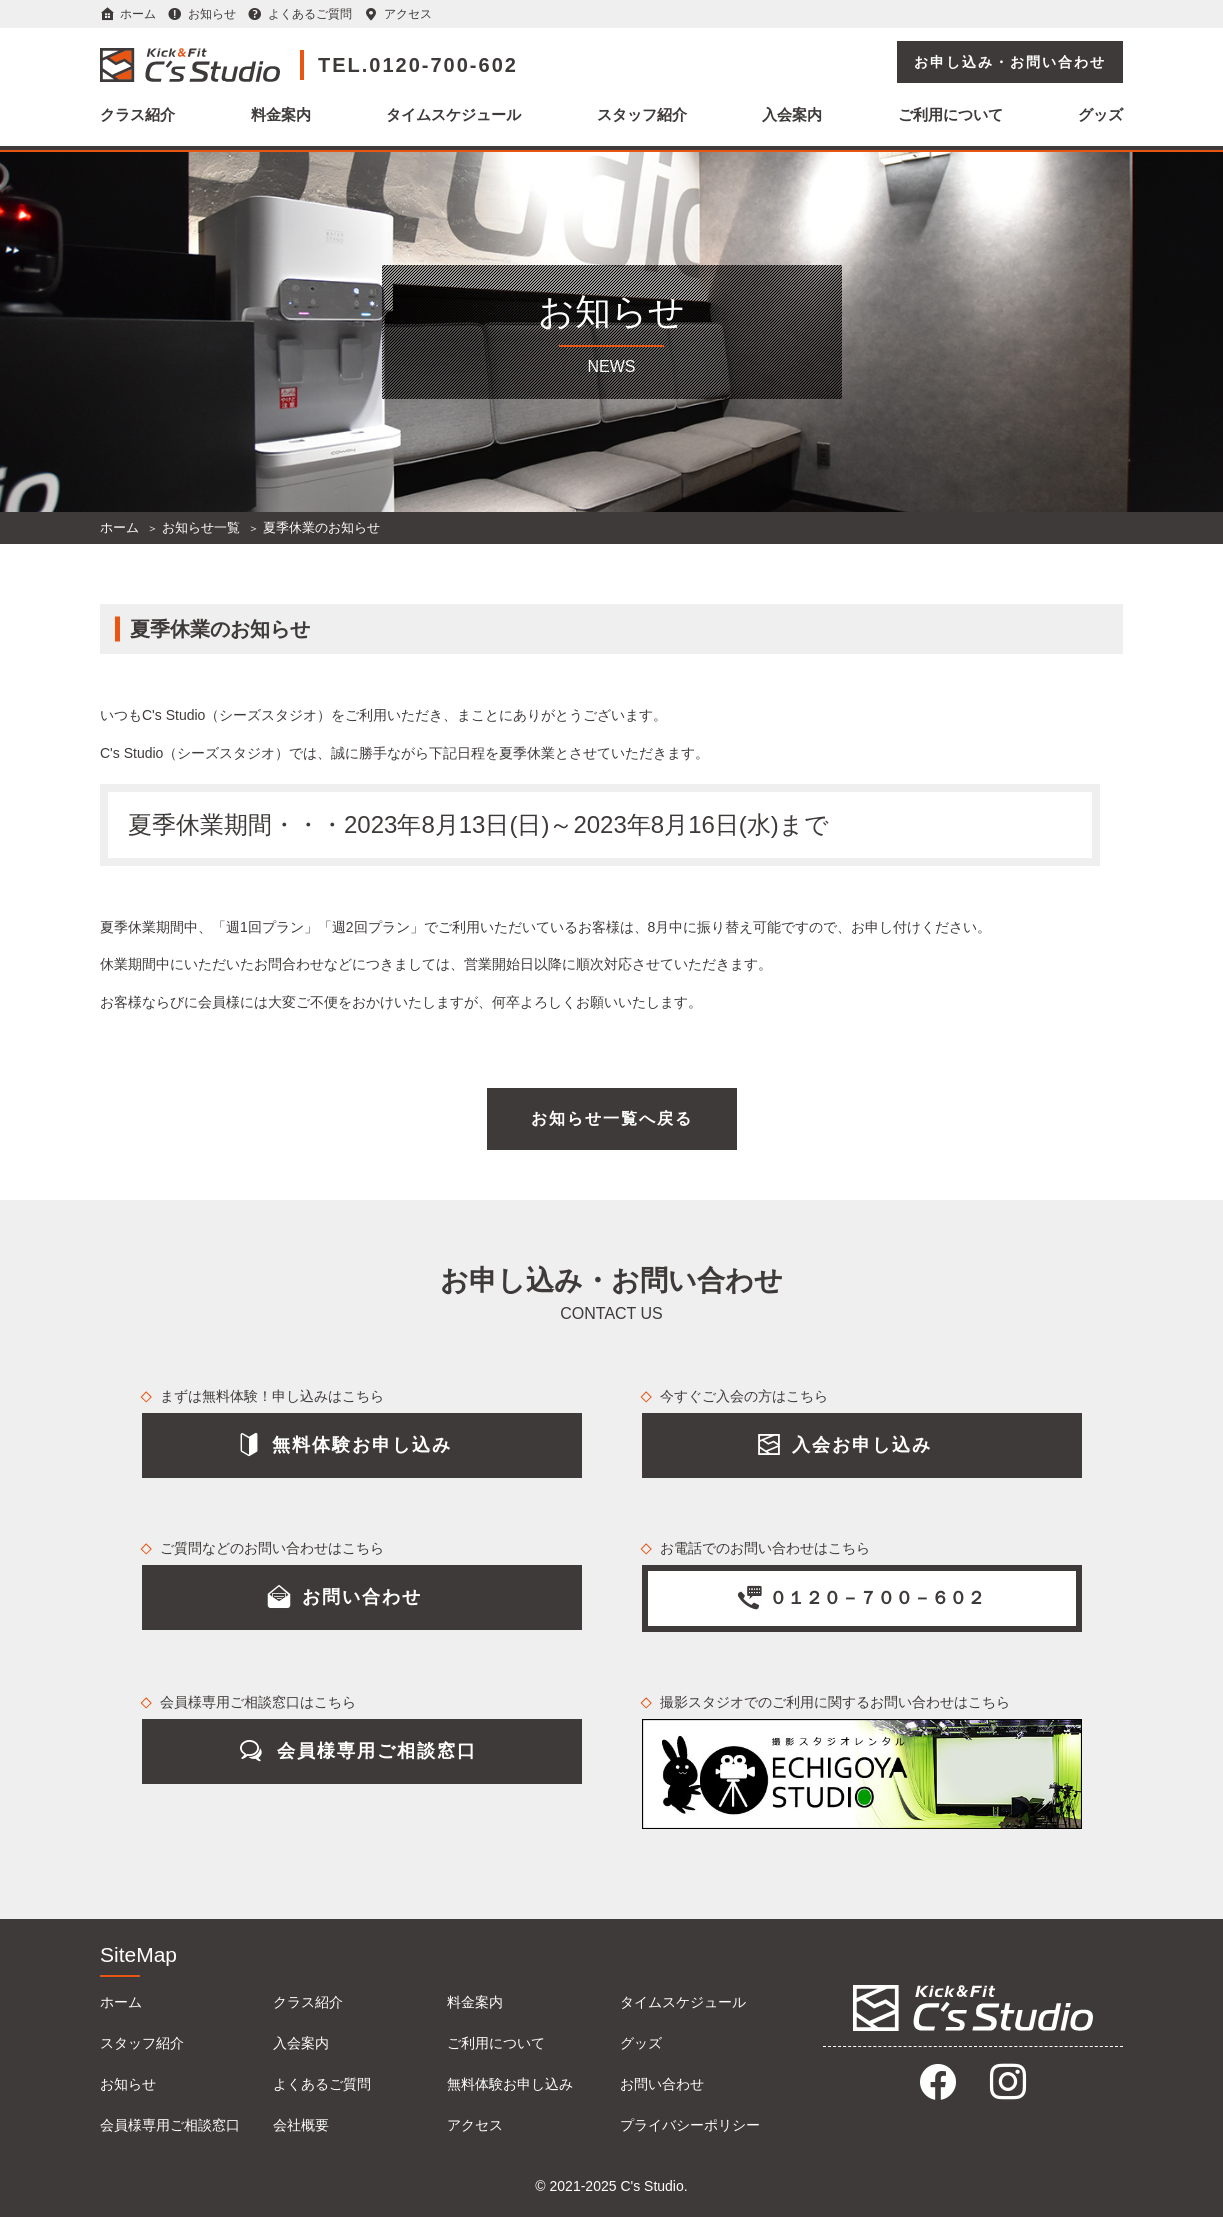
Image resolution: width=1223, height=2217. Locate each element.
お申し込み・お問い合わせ (1010, 62)
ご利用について (950, 114)
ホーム (138, 14)
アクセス (408, 14)
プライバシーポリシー (690, 2125)
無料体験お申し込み (510, 2084)
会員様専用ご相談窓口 (170, 2125)
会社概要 (301, 2125)
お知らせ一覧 (201, 527)
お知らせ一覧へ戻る (612, 1118)
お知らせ (212, 14)
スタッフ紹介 (642, 114)
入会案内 (792, 114)
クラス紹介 (137, 114)
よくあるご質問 (310, 14)
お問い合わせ (662, 2084)
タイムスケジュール (453, 114)
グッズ (1100, 114)
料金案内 (281, 114)
